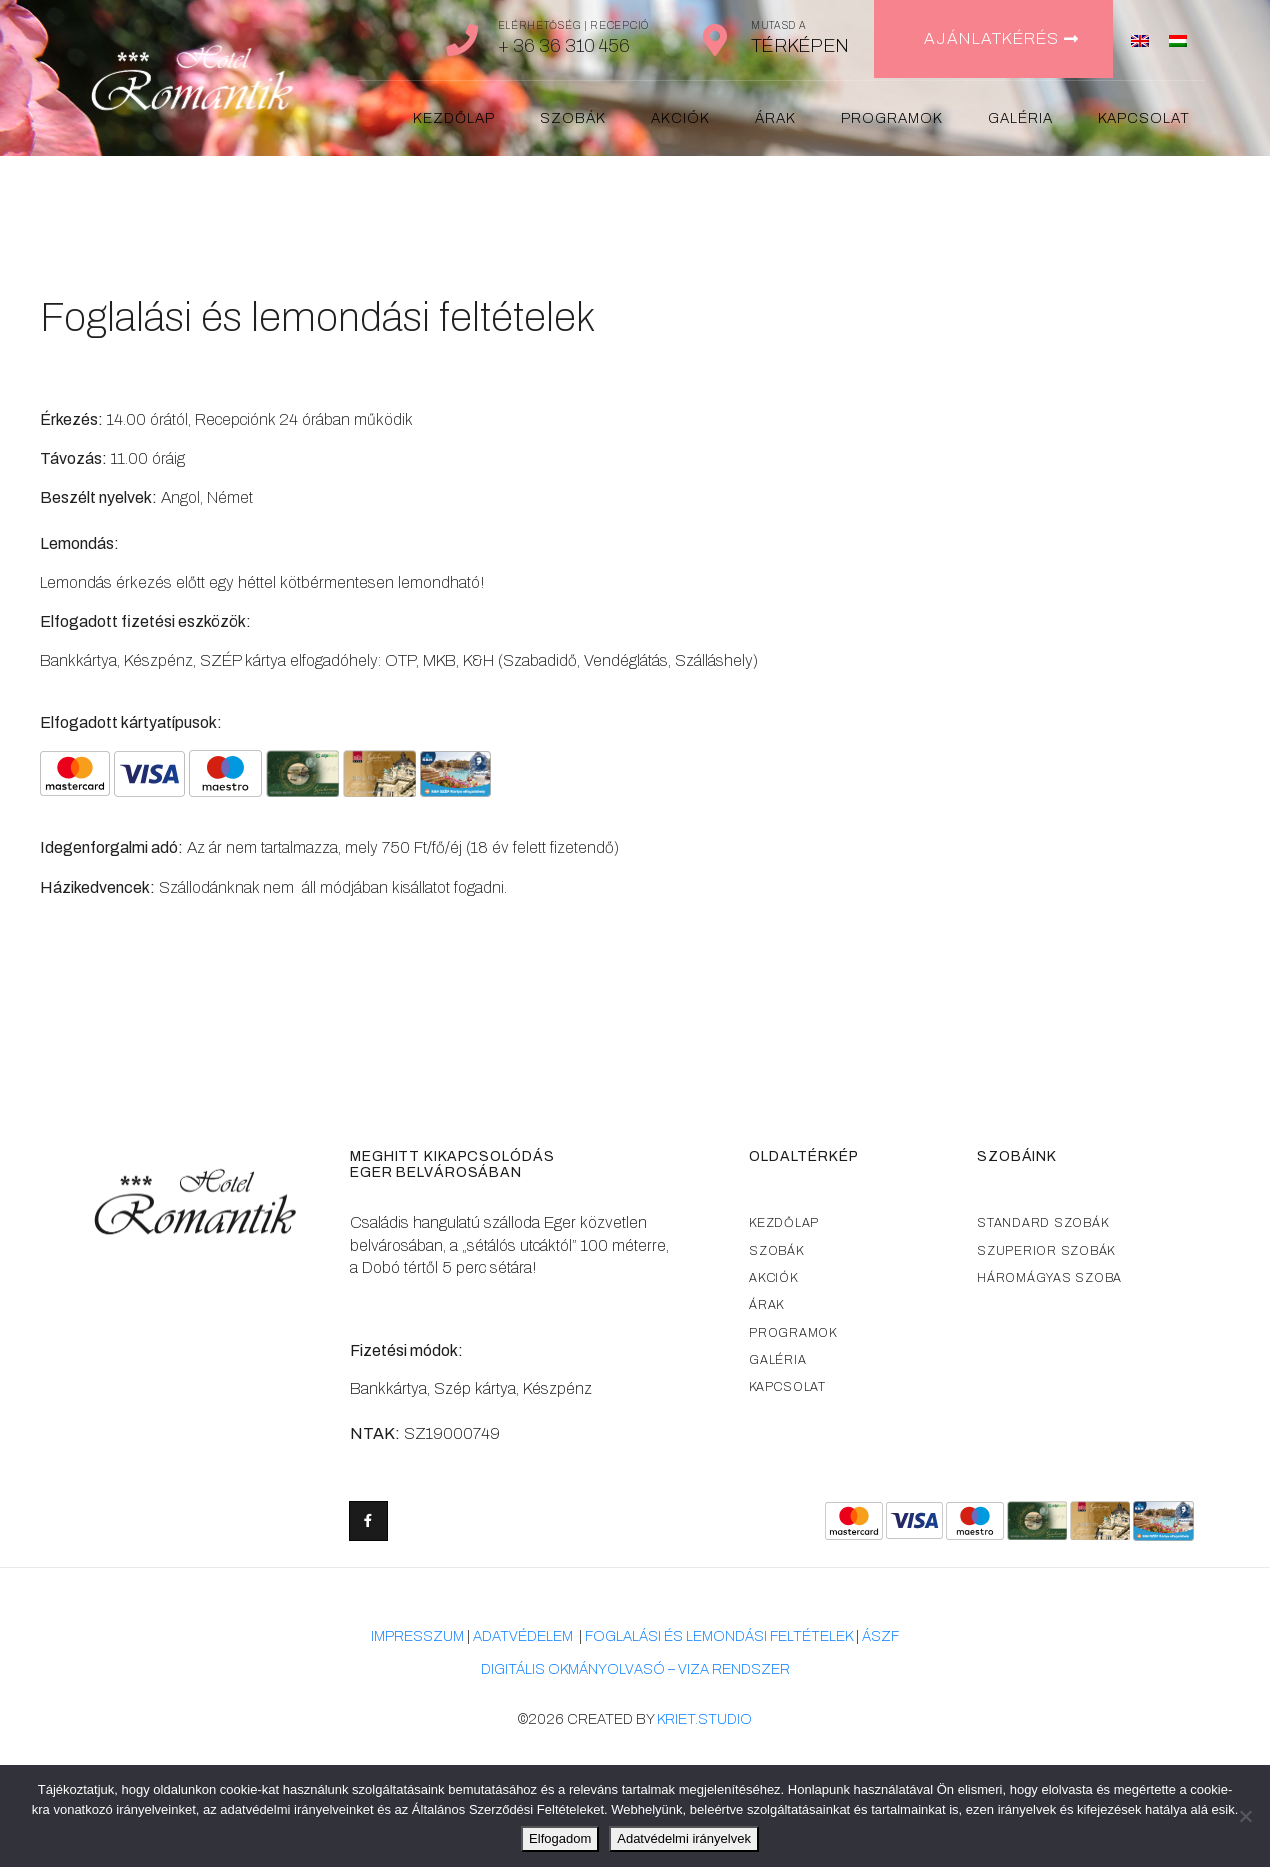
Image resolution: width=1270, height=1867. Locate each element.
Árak (775, 118)
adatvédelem (523, 1636)
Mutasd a (779, 25)
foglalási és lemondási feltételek (719, 1636)
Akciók (680, 118)
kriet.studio (704, 1719)
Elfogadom (560, 1838)
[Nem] (1245, 1816)
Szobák (573, 118)
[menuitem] (1140, 39)
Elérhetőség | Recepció (573, 25)
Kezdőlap (454, 118)
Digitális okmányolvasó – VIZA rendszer (635, 1669)
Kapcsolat (1144, 118)
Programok (892, 118)
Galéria (1020, 118)
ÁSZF (880, 1636)
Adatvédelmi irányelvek (684, 1838)
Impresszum (417, 1636)
